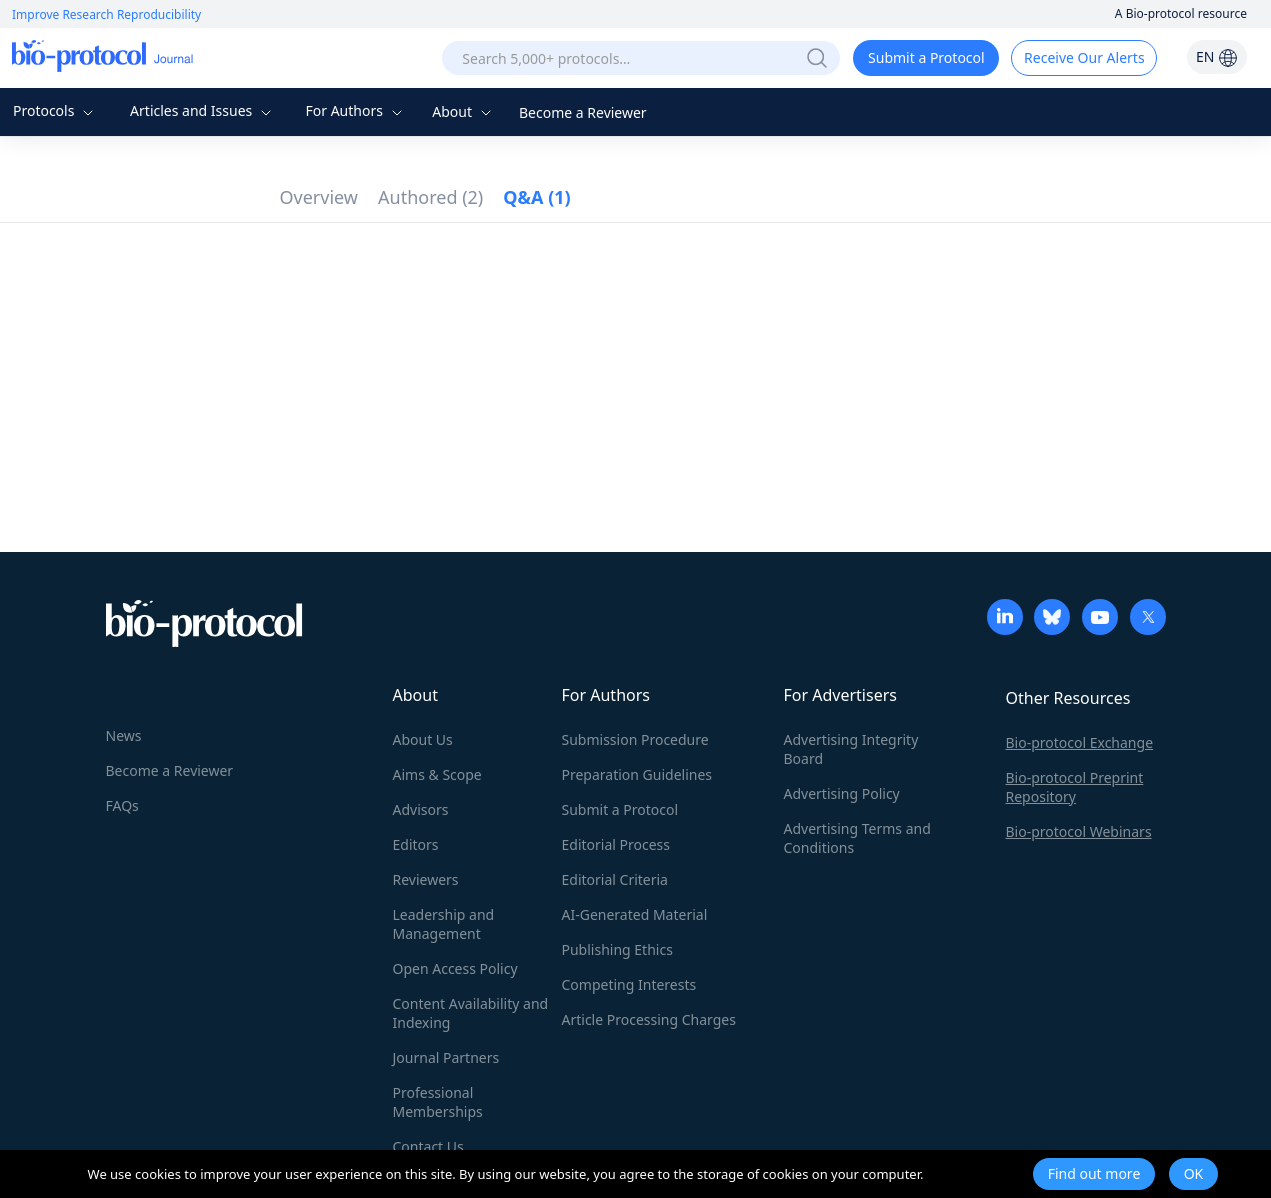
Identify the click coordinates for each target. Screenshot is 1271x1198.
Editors (416, 844)
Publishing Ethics (617, 949)
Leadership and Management (444, 924)
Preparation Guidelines (637, 774)
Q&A (536, 197)
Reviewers (426, 879)
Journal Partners (446, 1057)
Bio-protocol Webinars (1079, 831)
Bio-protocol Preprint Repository (1075, 787)
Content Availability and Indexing (471, 1013)
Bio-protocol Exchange (1080, 742)
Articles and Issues (203, 110)
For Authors (355, 110)
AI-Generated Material (635, 914)
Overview (319, 197)
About (463, 111)
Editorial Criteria (615, 879)
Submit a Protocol (926, 57)
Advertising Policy (842, 793)
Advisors (421, 809)
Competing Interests (629, 984)
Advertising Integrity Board (851, 749)
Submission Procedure (635, 739)
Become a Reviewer (583, 112)
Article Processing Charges (649, 1019)
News (124, 735)
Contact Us (428, 1146)
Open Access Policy (455, 968)
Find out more (1094, 1173)
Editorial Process (616, 844)
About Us (423, 739)
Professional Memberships (438, 1102)
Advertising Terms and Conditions (857, 838)
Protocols (55, 110)
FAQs (122, 805)
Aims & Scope (437, 774)
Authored (430, 197)
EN (1217, 56)
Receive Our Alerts (1084, 57)
